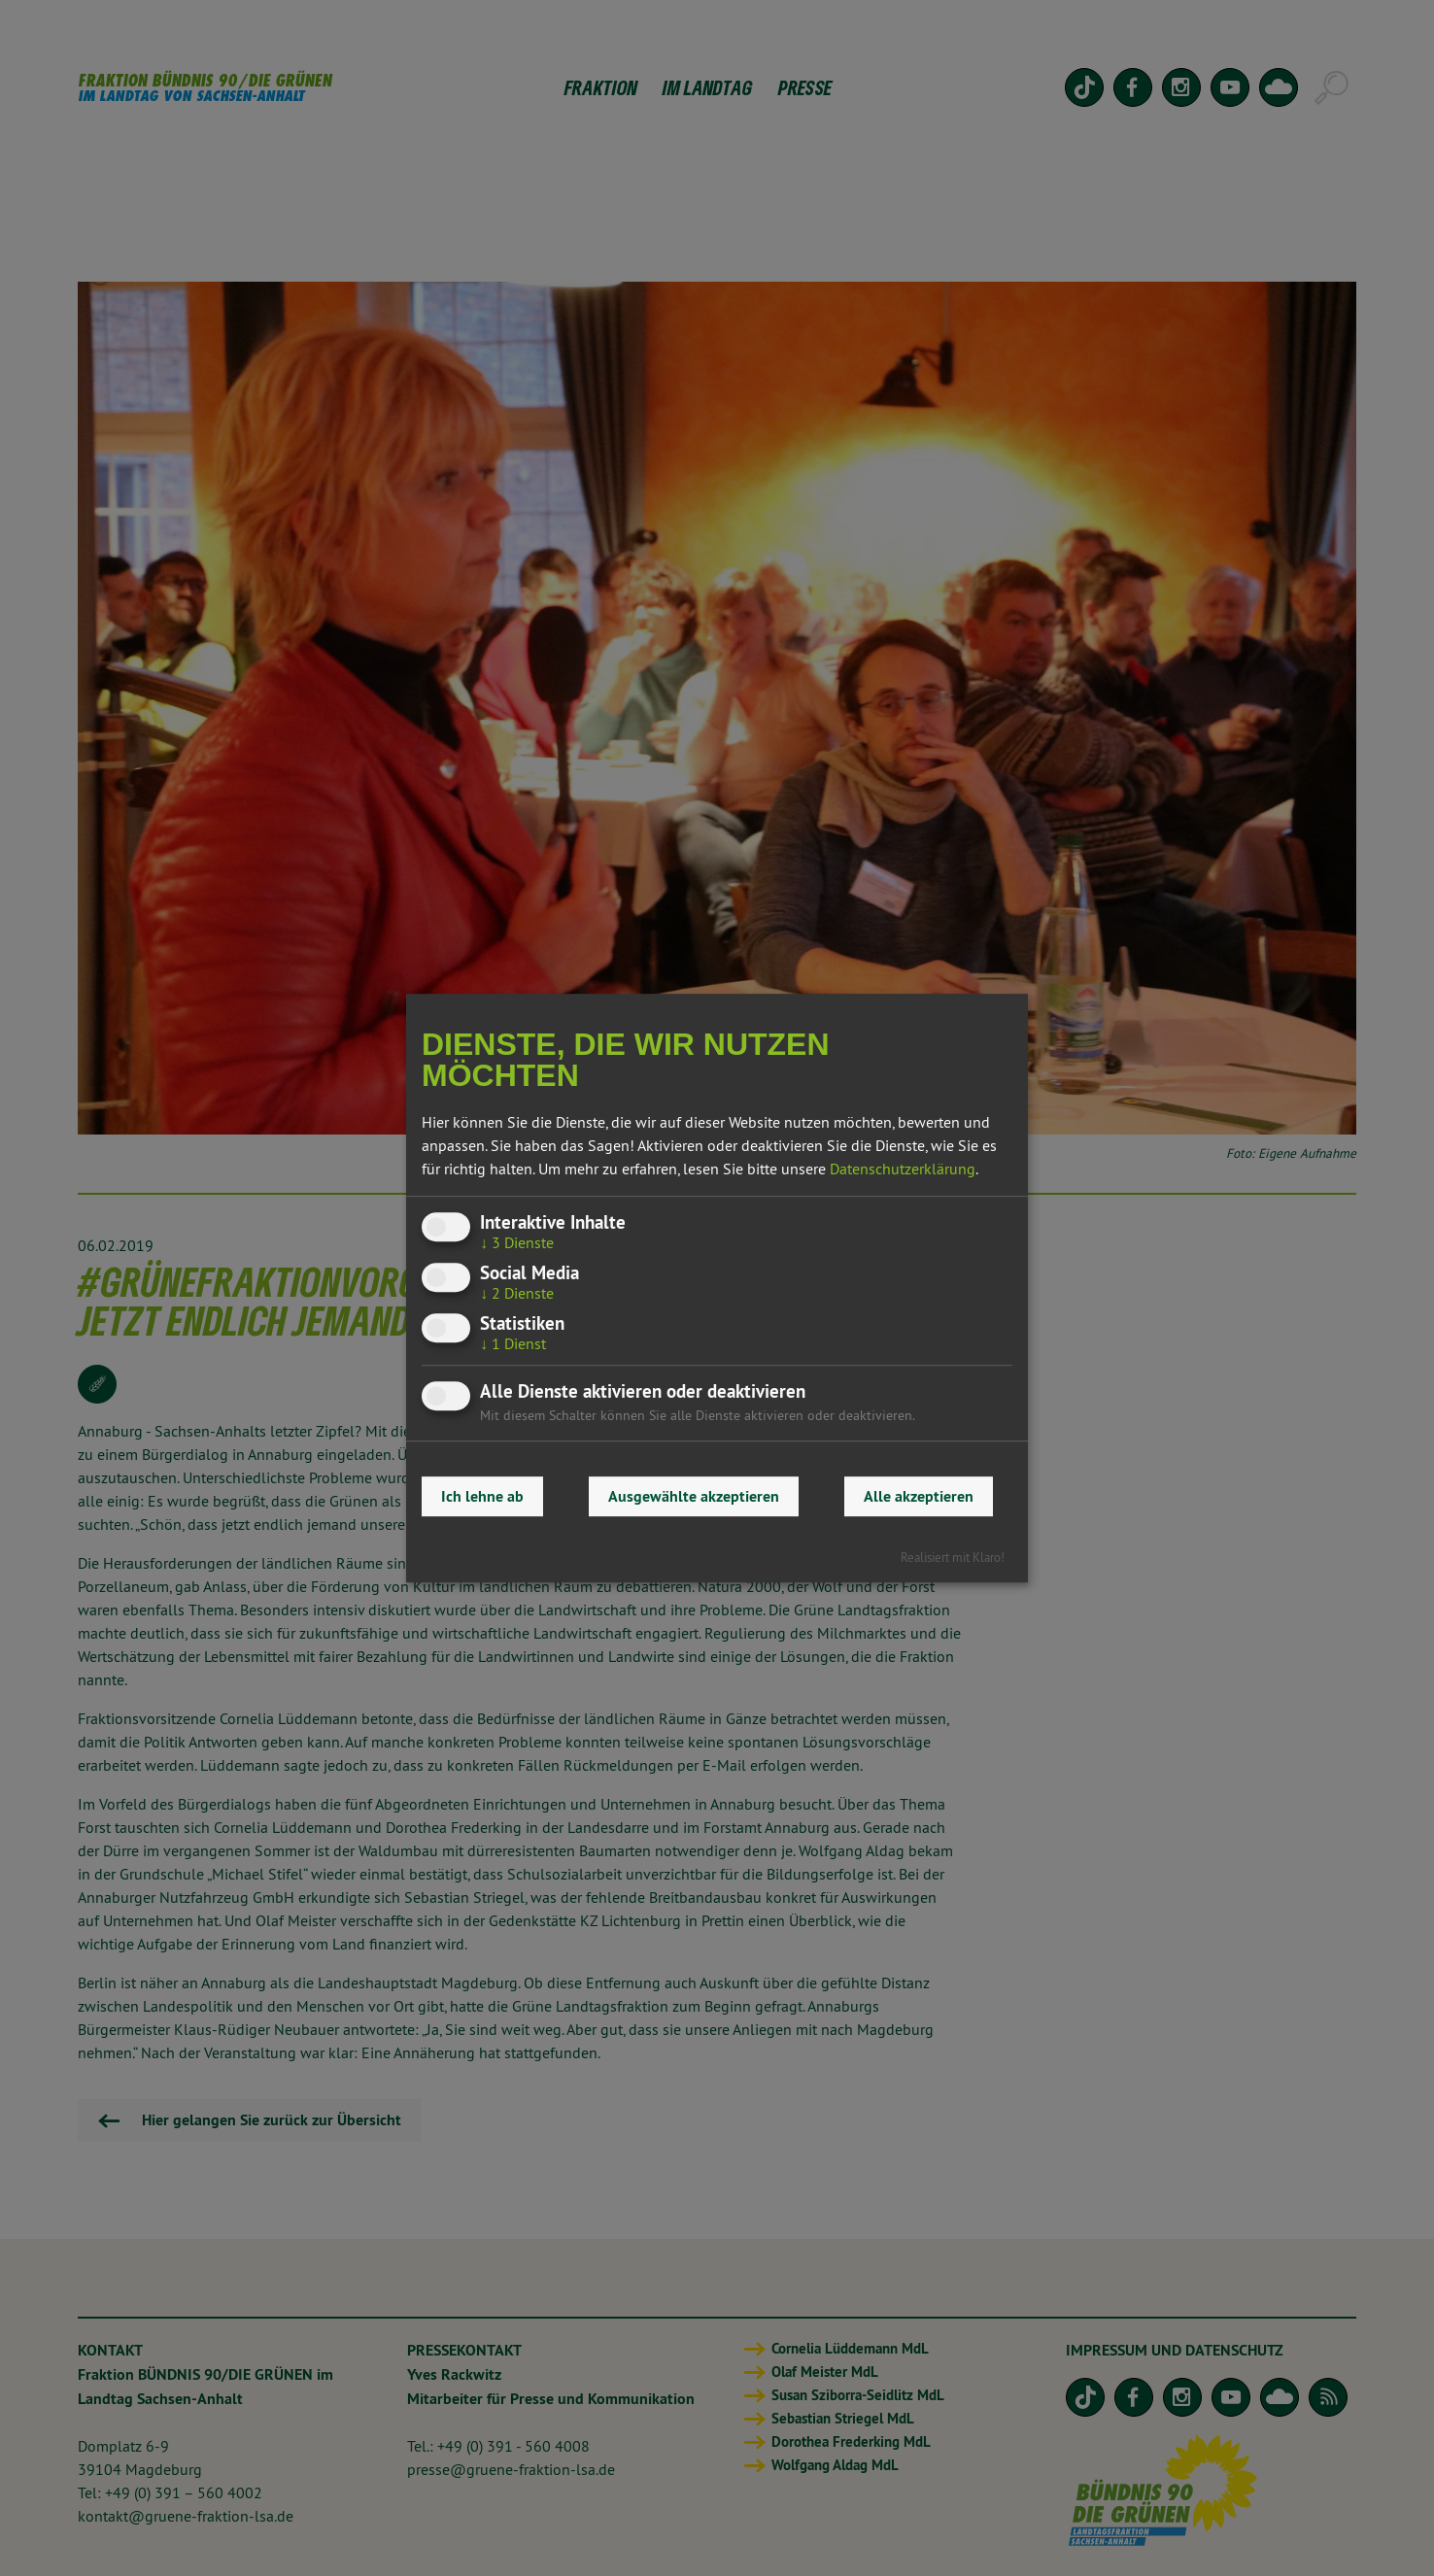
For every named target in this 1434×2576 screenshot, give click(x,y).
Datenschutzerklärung (902, 1168)
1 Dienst (513, 1344)
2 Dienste (517, 1293)
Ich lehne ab (482, 1496)
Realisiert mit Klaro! (953, 1557)
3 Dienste (517, 1242)
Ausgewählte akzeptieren (693, 1496)
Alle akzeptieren (918, 1496)
